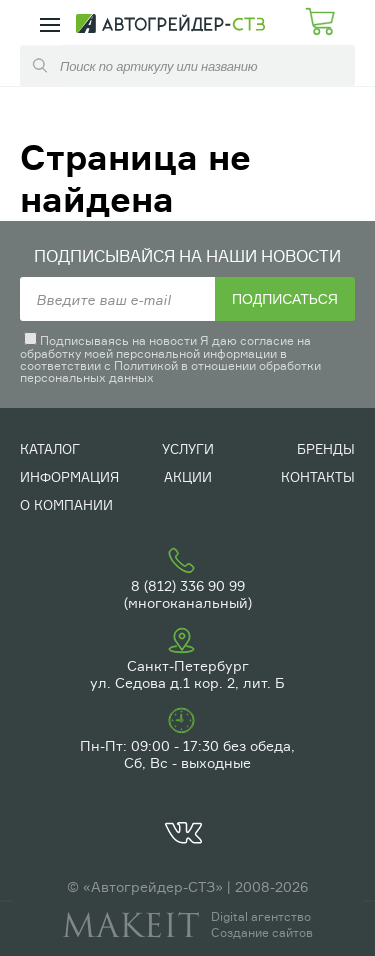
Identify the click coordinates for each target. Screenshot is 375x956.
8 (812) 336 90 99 (188, 585)
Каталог (50, 449)
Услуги (188, 449)
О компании (66, 505)
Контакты (318, 477)
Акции (188, 477)
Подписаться (285, 299)
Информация (69, 477)
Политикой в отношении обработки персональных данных (170, 371)
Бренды (326, 449)
